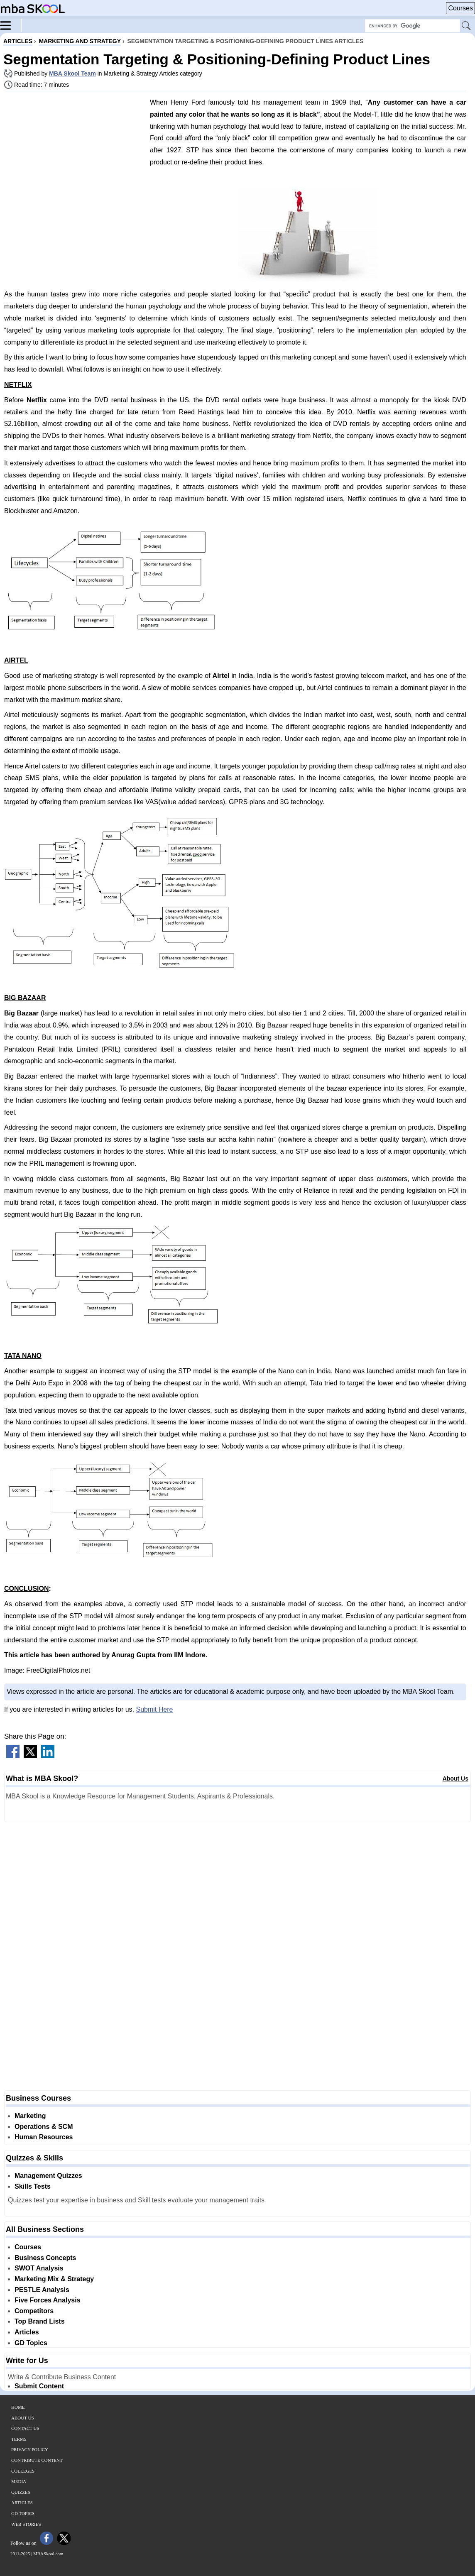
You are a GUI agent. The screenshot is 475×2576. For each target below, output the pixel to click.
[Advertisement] (74, 156)
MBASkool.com (48, 2553)
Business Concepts (45, 2257)
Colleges (22, 2470)
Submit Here (154, 1709)
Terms (19, 2439)
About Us (455, 1778)
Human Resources (44, 2137)
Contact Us (25, 2428)
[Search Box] (412, 25)
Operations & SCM (44, 2126)
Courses (460, 8)
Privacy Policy (29, 2449)
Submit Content (39, 2386)
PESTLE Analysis (42, 2289)
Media (18, 2481)
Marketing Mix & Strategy (54, 2278)
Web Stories (26, 2524)
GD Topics (31, 2342)
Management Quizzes (48, 2175)
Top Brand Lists (40, 2321)
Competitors (34, 2310)
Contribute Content (37, 2460)
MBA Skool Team (72, 73)
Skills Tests (33, 2186)
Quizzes (20, 2492)
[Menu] (11, 25)
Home (17, 2407)
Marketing (30, 2115)
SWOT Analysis (39, 2268)
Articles (27, 2332)
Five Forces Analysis (48, 2300)
